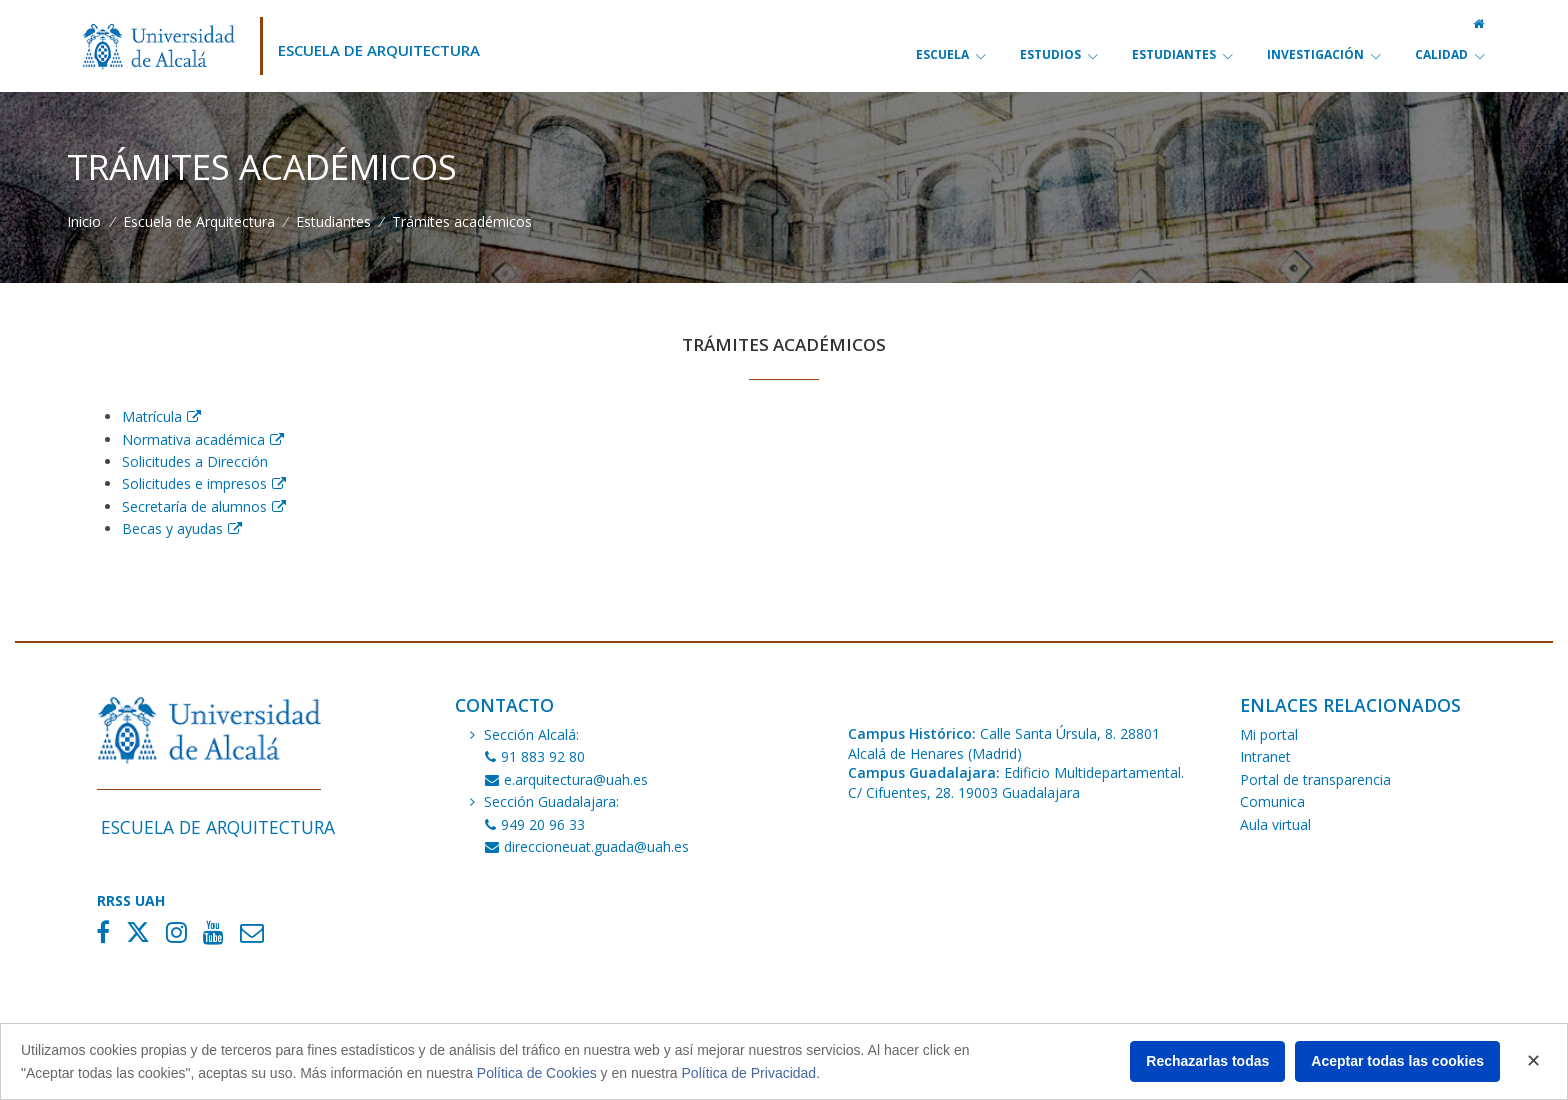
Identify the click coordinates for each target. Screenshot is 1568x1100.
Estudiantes (333, 221)
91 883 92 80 (535, 756)
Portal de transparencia (1315, 779)
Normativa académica (193, 439)
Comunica (1272, 801)
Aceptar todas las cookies (1397, 1061)
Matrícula (152, 416)
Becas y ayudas (172, 528)
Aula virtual (1275, 824)
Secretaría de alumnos (194, 506)
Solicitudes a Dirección (195, 461)
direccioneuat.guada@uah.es (587, 846)
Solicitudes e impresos (194, 483)
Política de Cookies (537, 1073)
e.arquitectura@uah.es (566, 779)
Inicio (84, 221)
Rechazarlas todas (1207, 1061)
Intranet (1265, 756)
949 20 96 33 (535, 824)
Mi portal (1269, 734)
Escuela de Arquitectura (379, 50)
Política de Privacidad (749, 1073)
